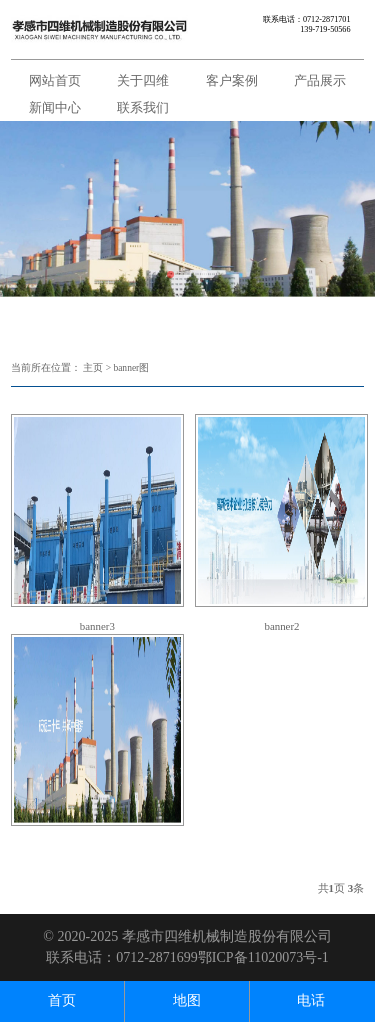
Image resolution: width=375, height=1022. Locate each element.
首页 (62, 1000)
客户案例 (232, 80)
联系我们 (143, 107)
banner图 (131, 368)
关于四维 (143, 80)
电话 (311, 1000)
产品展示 (320, 80)
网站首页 (55, 80)
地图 (187, 1000)
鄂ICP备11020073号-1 (263, 957)
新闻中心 (55, 107)
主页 (93, 368)
